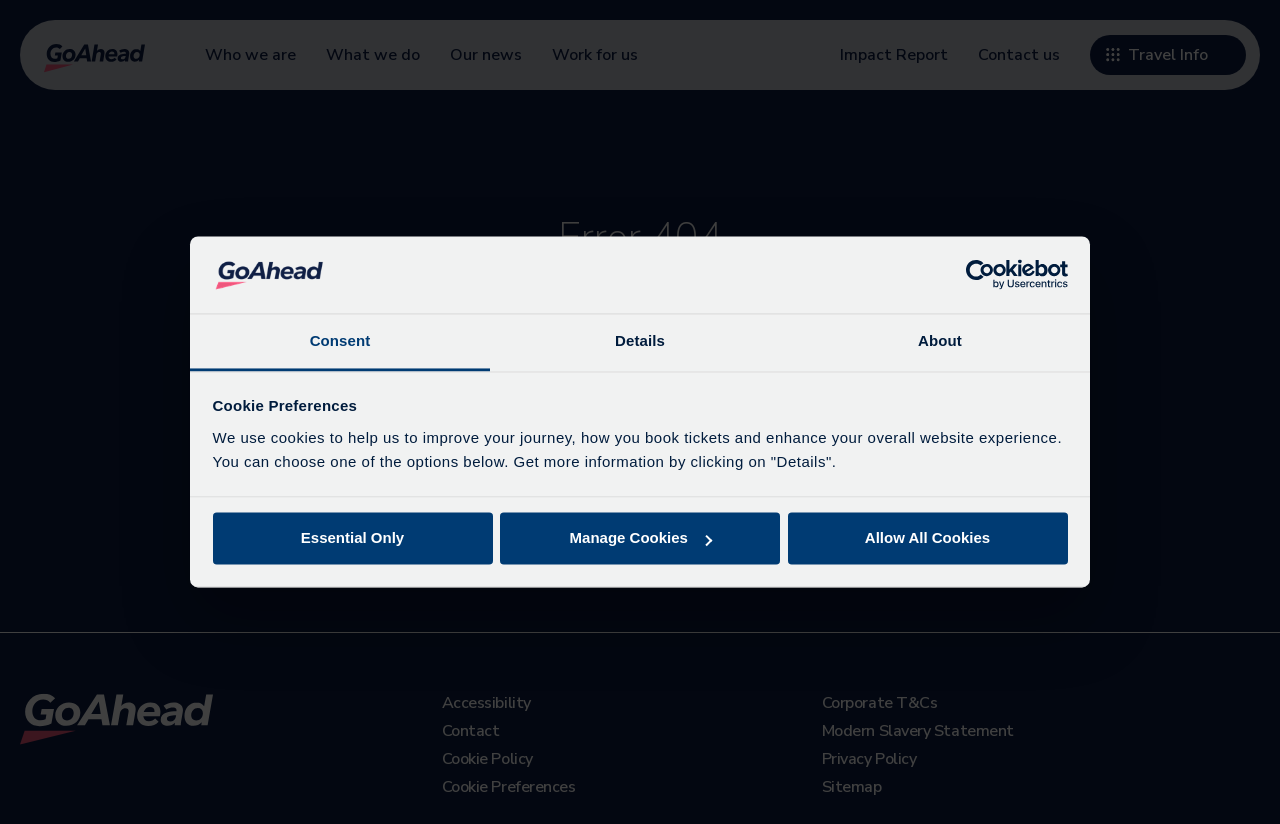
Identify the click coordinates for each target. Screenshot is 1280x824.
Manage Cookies (641, 538)
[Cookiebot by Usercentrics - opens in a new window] (980, 275)
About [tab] (940, 340)
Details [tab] (640, 340)
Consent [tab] (340, 340)
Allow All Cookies (927, 538)
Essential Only (352, 538)
